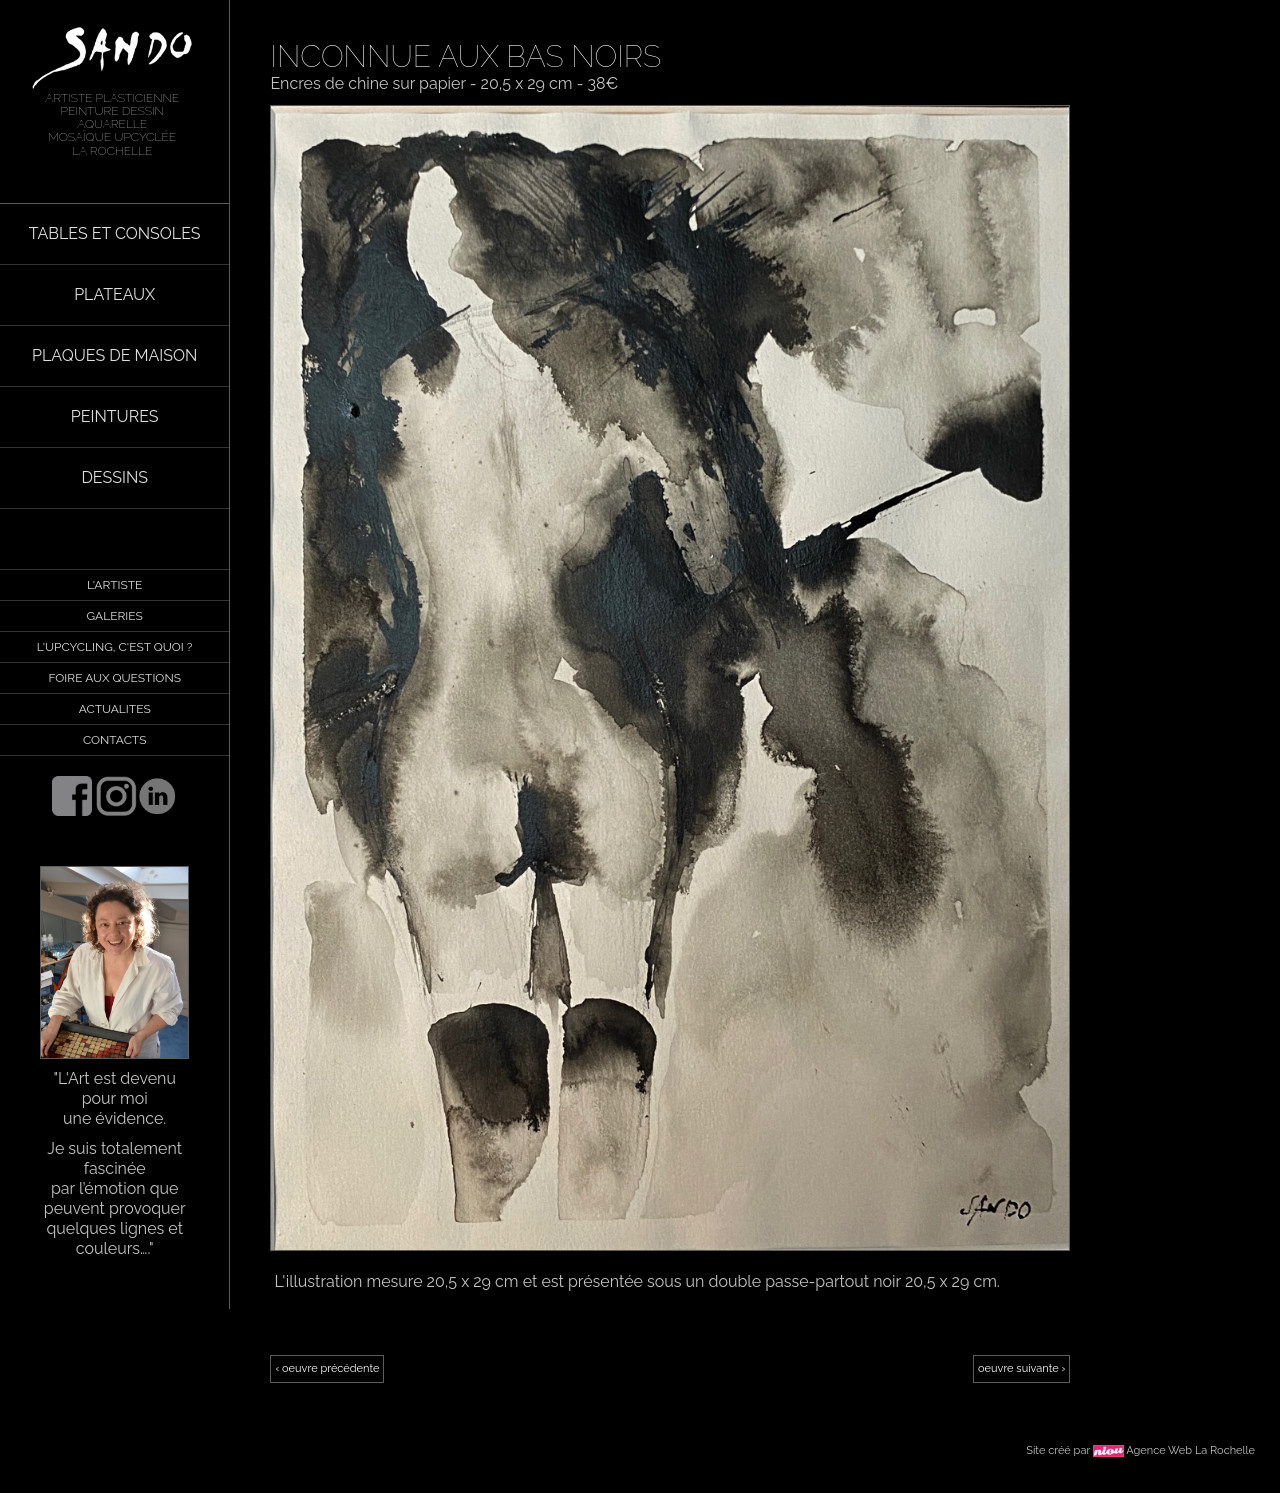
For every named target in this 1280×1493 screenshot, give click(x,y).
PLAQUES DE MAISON (114, 355)
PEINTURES (115, 416)
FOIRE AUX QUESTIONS (114, 678)
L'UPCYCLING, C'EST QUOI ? (115, 647)
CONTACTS (115, 740)
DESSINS (114, 477)
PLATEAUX (114, 294)
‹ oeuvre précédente (327, 1368)
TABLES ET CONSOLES (115, 233)
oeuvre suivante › (1021, 1368)
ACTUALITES (115, 709)
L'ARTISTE (114, 585)
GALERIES (115, 616)
